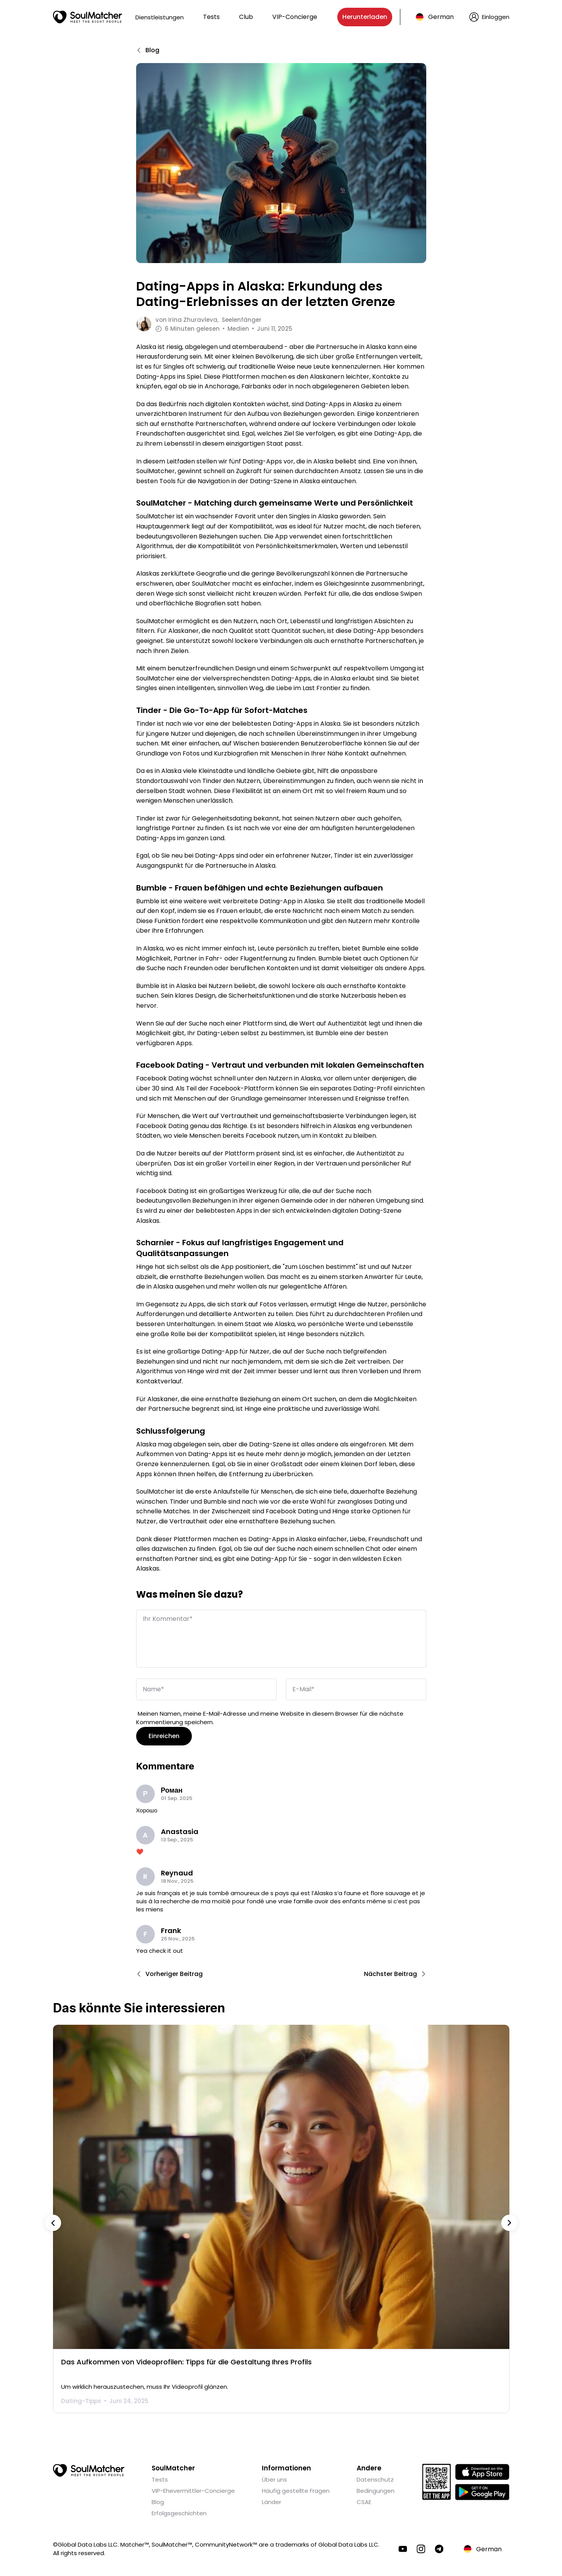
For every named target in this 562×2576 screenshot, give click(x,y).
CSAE (364, 2501)
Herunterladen (364, 16)
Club (246, 16)
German (441, 16)
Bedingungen (376, 2489)
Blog (158, 2501)
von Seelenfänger (208, 320)
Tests (211, 16)
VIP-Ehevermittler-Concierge (193, 2489)
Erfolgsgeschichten (179, 2512)
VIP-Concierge (294, 16)
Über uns (274, 2478)
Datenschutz (375, 2478)
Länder (271, 2501)
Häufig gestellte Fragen (296, 2489)
